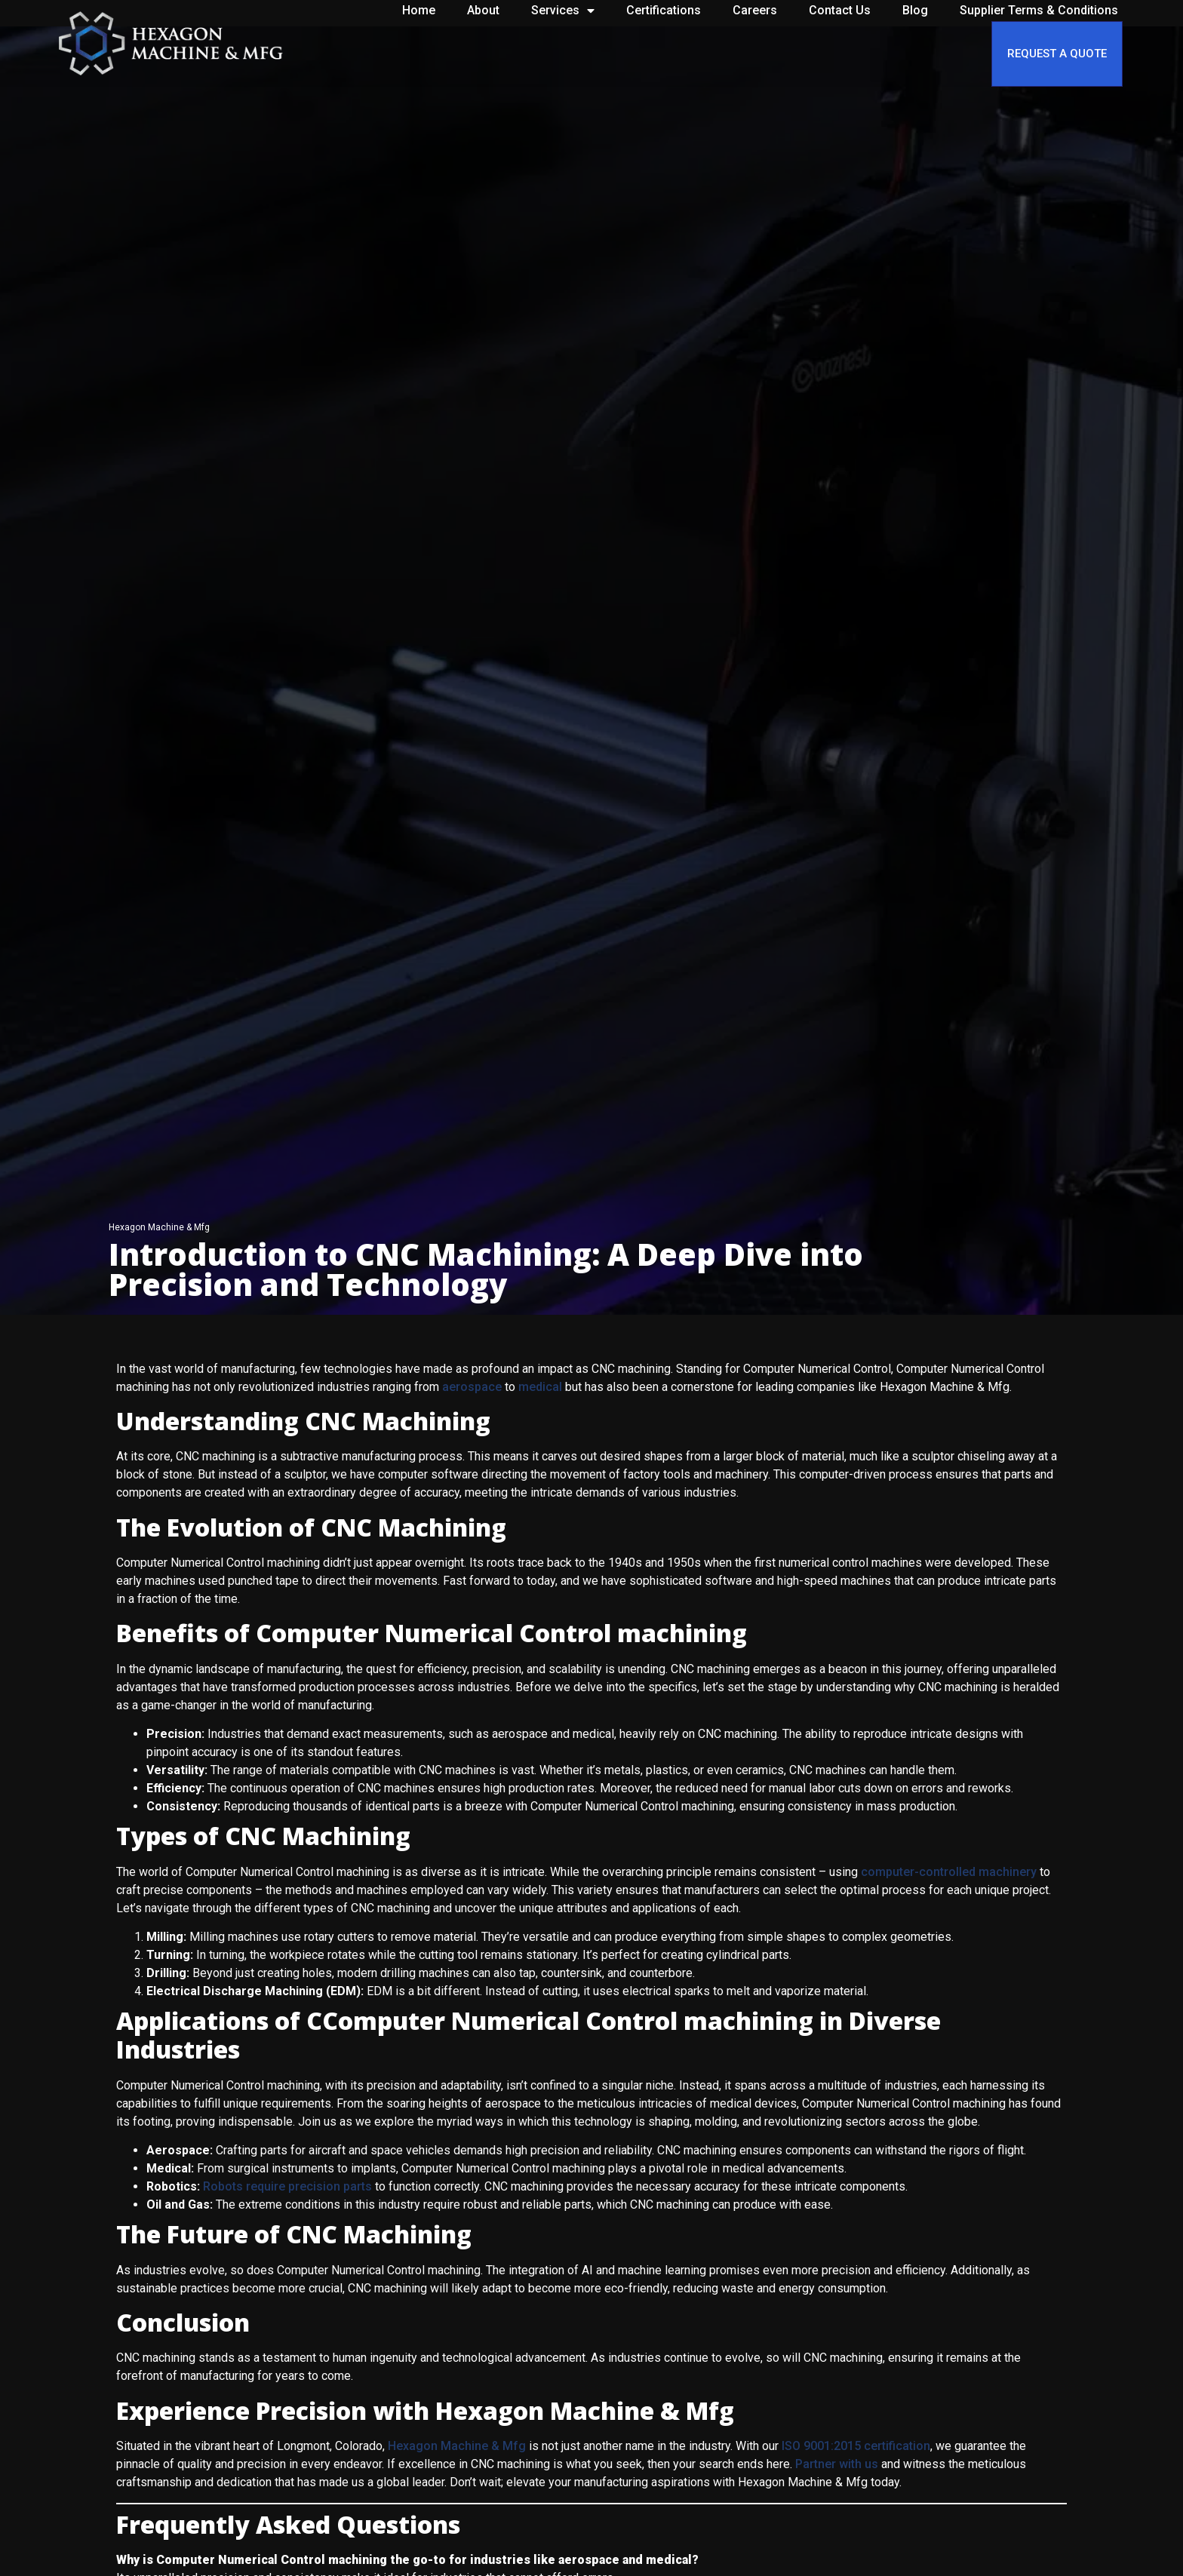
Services (563, 10)
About (483, 10)
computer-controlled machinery (949, 1872)
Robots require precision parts (287, 2186)
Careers (755, 10)
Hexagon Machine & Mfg (457, 2446)
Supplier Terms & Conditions (1039, 10)
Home (418, 10)
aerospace (472, 1387)
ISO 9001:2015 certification (856, 2446)
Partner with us (836, 2464)
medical (540, 1387)
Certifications (663, 10)
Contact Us (840, 10)
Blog (915, 10)
